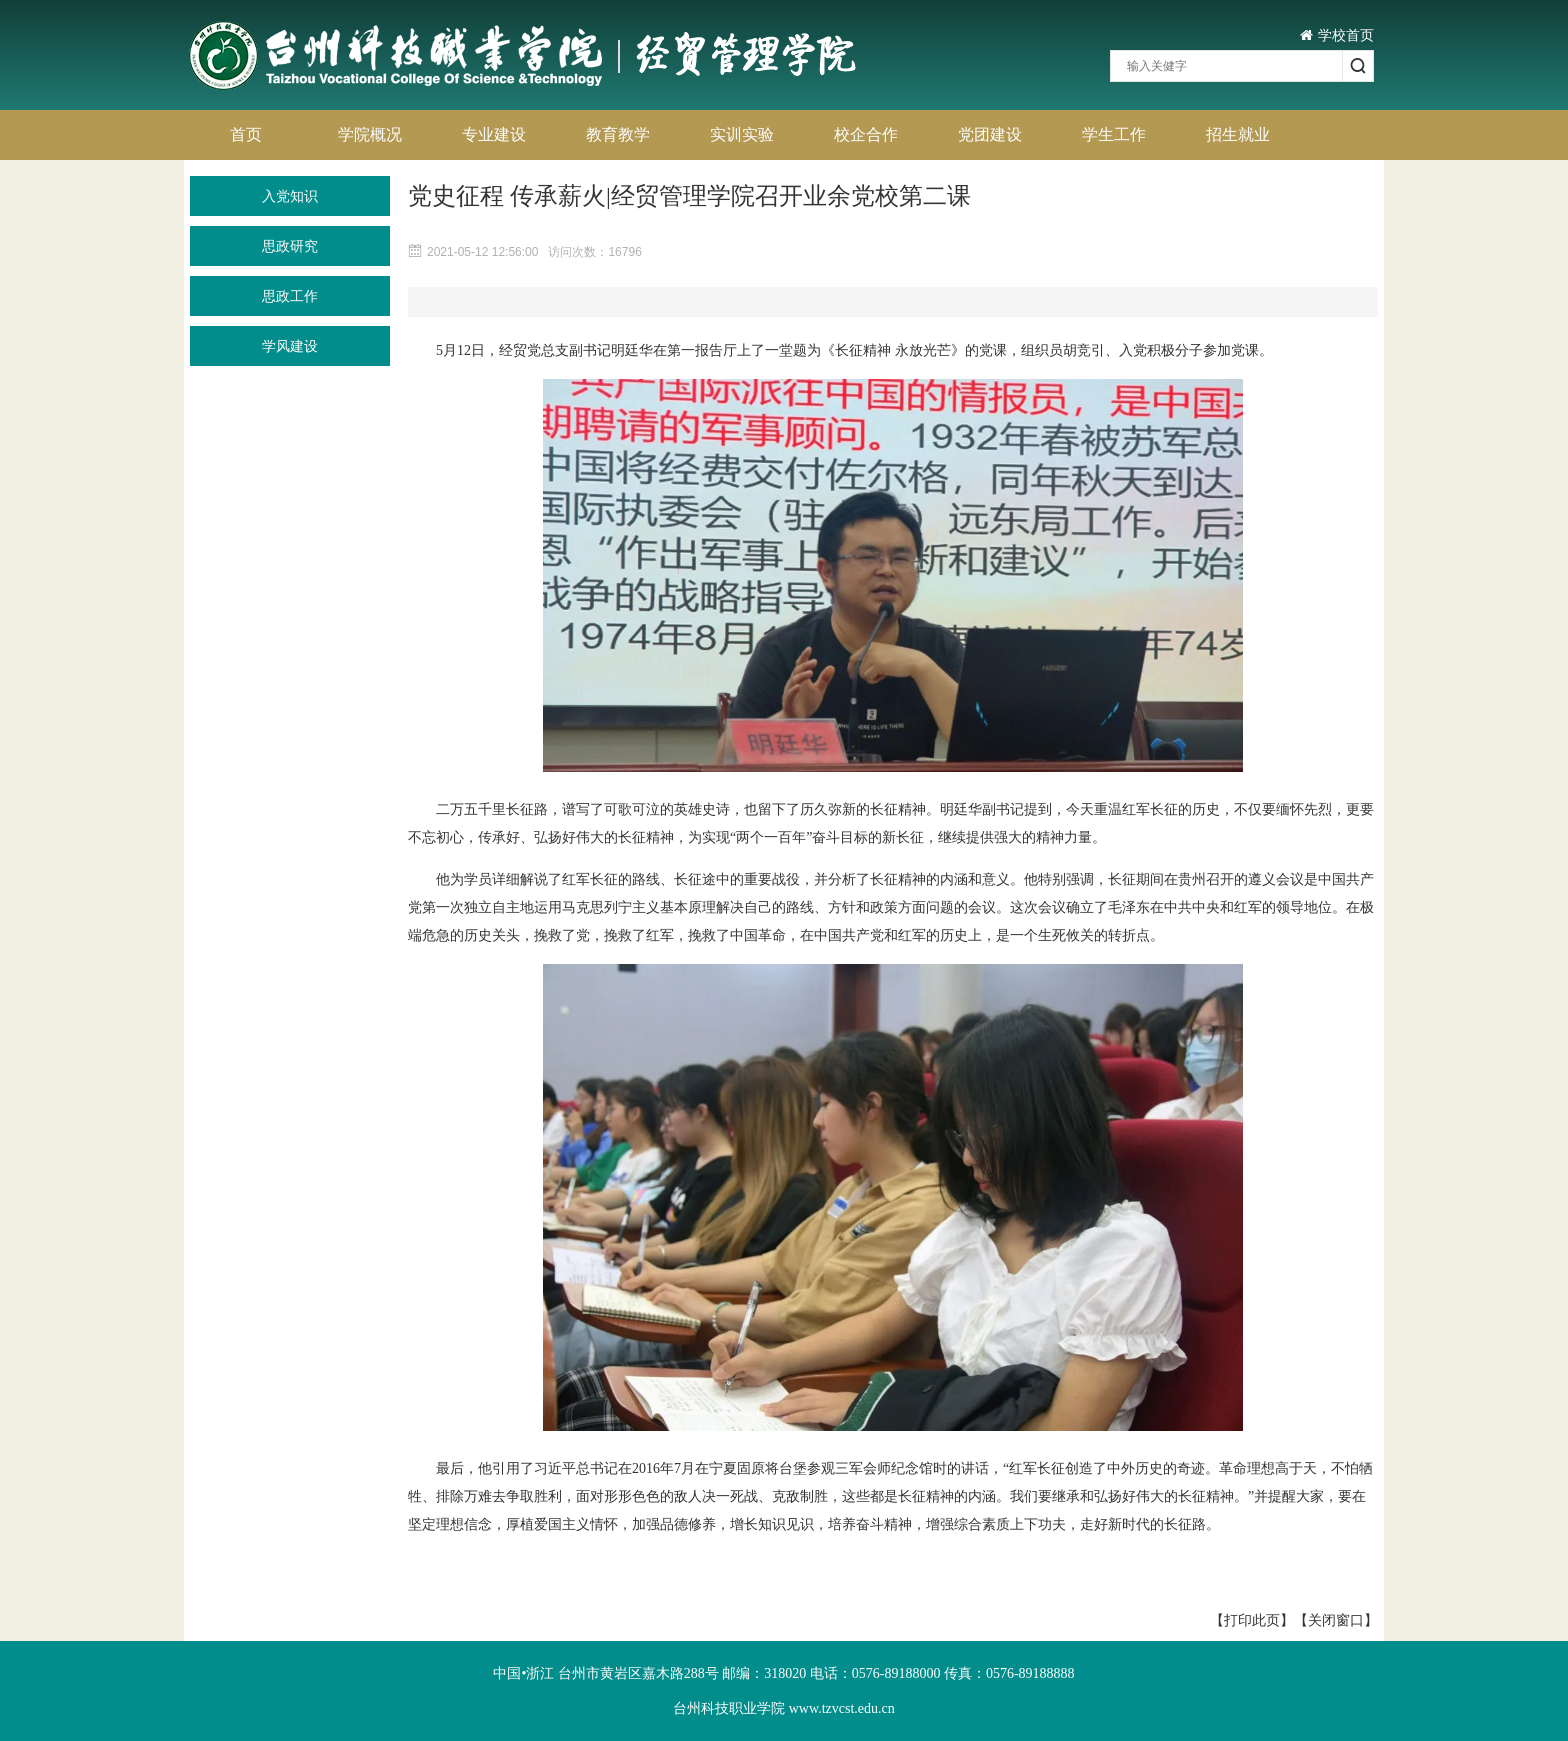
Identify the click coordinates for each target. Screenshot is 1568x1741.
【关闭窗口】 (1336, 1620)
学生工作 (1114, 134)
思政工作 (290, 296)
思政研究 (290, 246)
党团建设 (990, 134)
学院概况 (370, 134)
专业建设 (494, 134)
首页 (246, 134)
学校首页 (1337, 35)
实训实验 (742, 134)
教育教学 (618, 134)
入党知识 (290, 196)
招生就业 (1238, 134)
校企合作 (866, 134)
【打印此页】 (1252, 1620)
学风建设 (290, 346)
